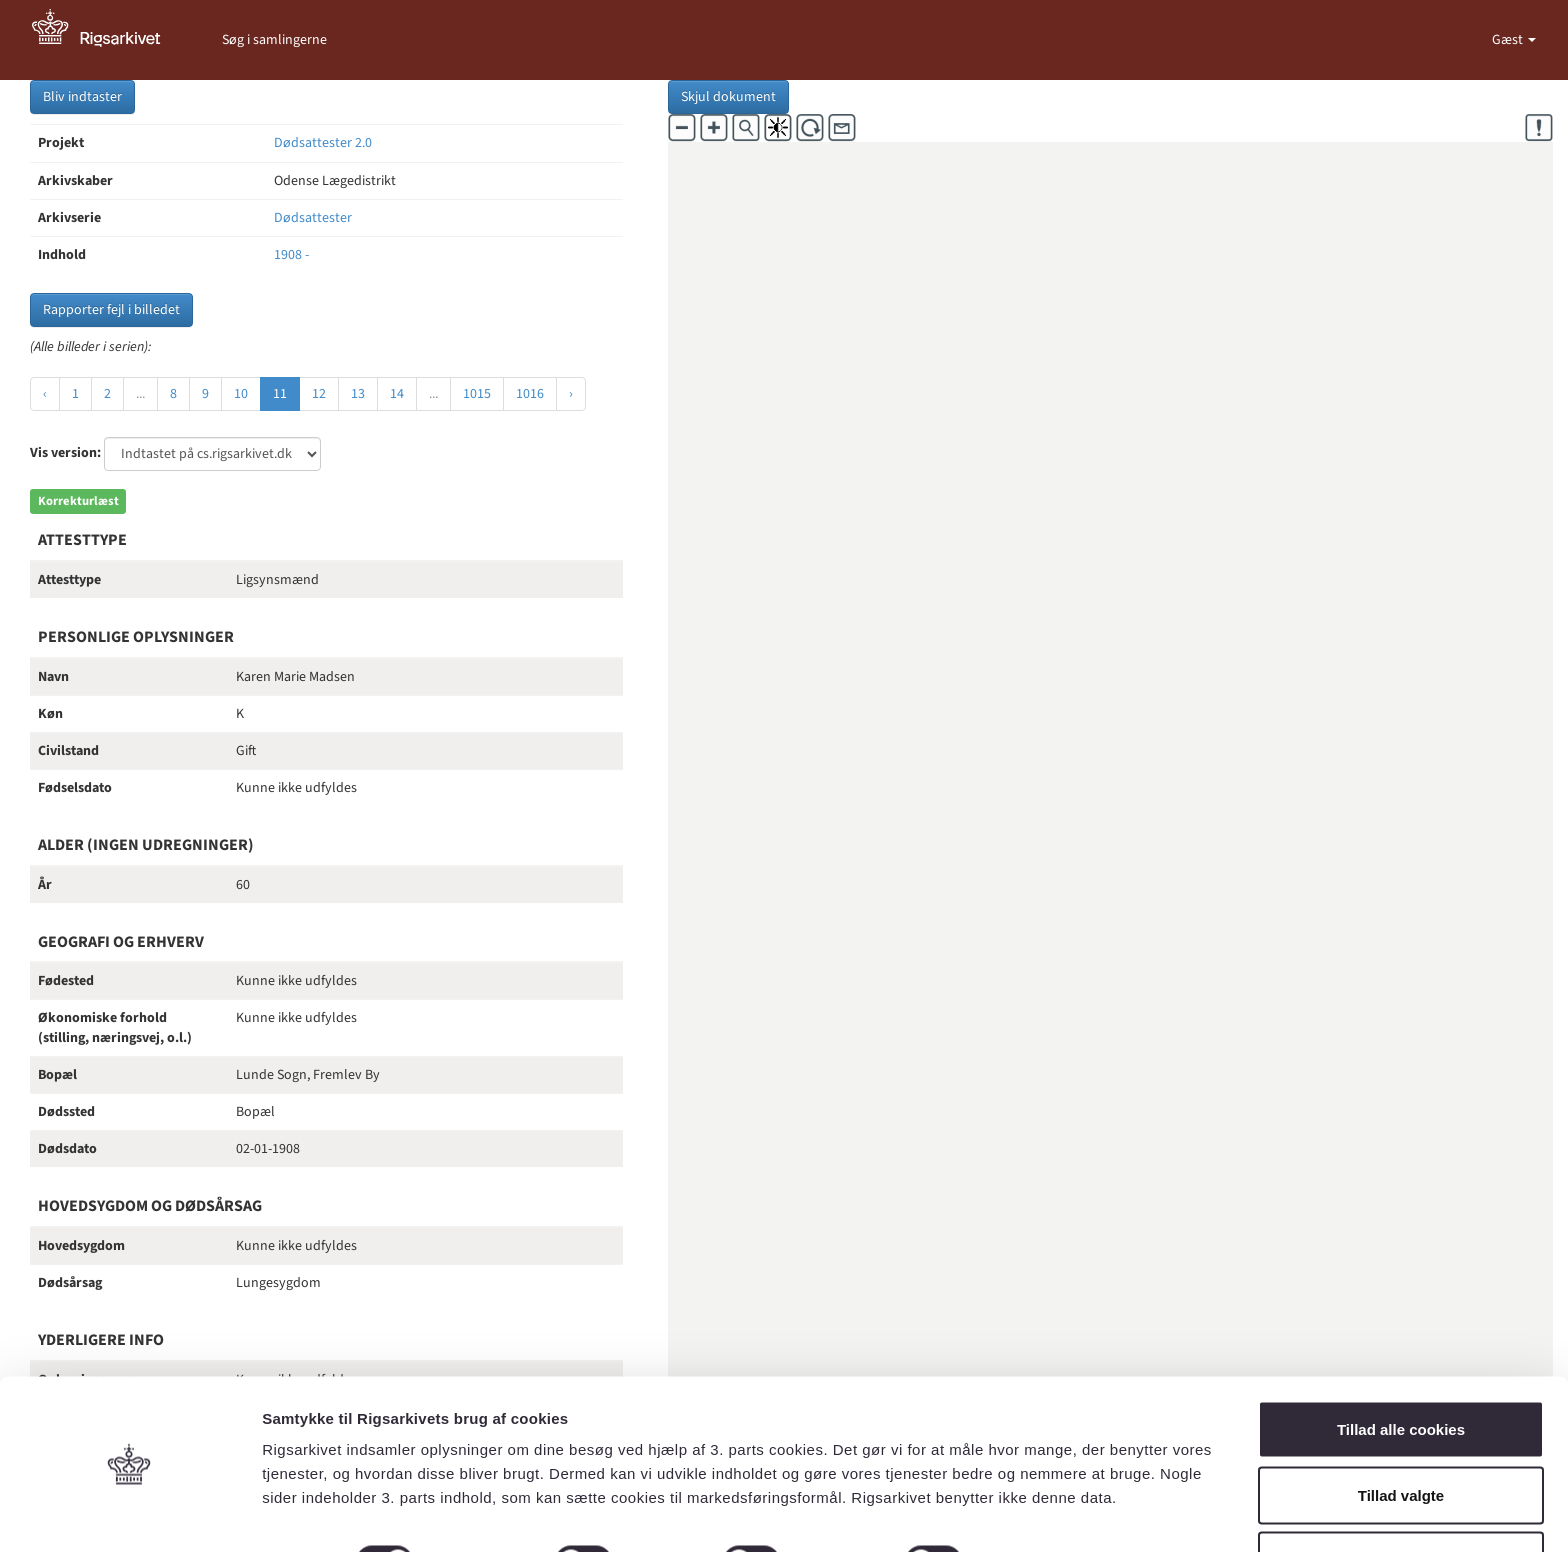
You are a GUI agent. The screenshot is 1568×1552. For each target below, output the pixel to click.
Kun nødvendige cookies (1401, 1498)
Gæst (1509, 40)
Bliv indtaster (82, 97)
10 (241, 394)
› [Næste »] (571, 394)
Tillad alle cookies (1401, 1367)
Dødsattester (313, 218)
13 (358, 394)
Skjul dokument (728, 97)
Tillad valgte (1401, 1433)
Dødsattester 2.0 (323, 143)
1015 (477, 394)
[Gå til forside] (107, 40)
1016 (530, 394)
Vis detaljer (1039, 1500)
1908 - (291, 255)
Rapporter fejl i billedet (111, 310)
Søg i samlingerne (274, 40)
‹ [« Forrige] (45, 394)
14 (397, 394)
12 (319, 394)
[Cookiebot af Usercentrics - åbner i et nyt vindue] (129, 1513)
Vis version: (65, 453)
